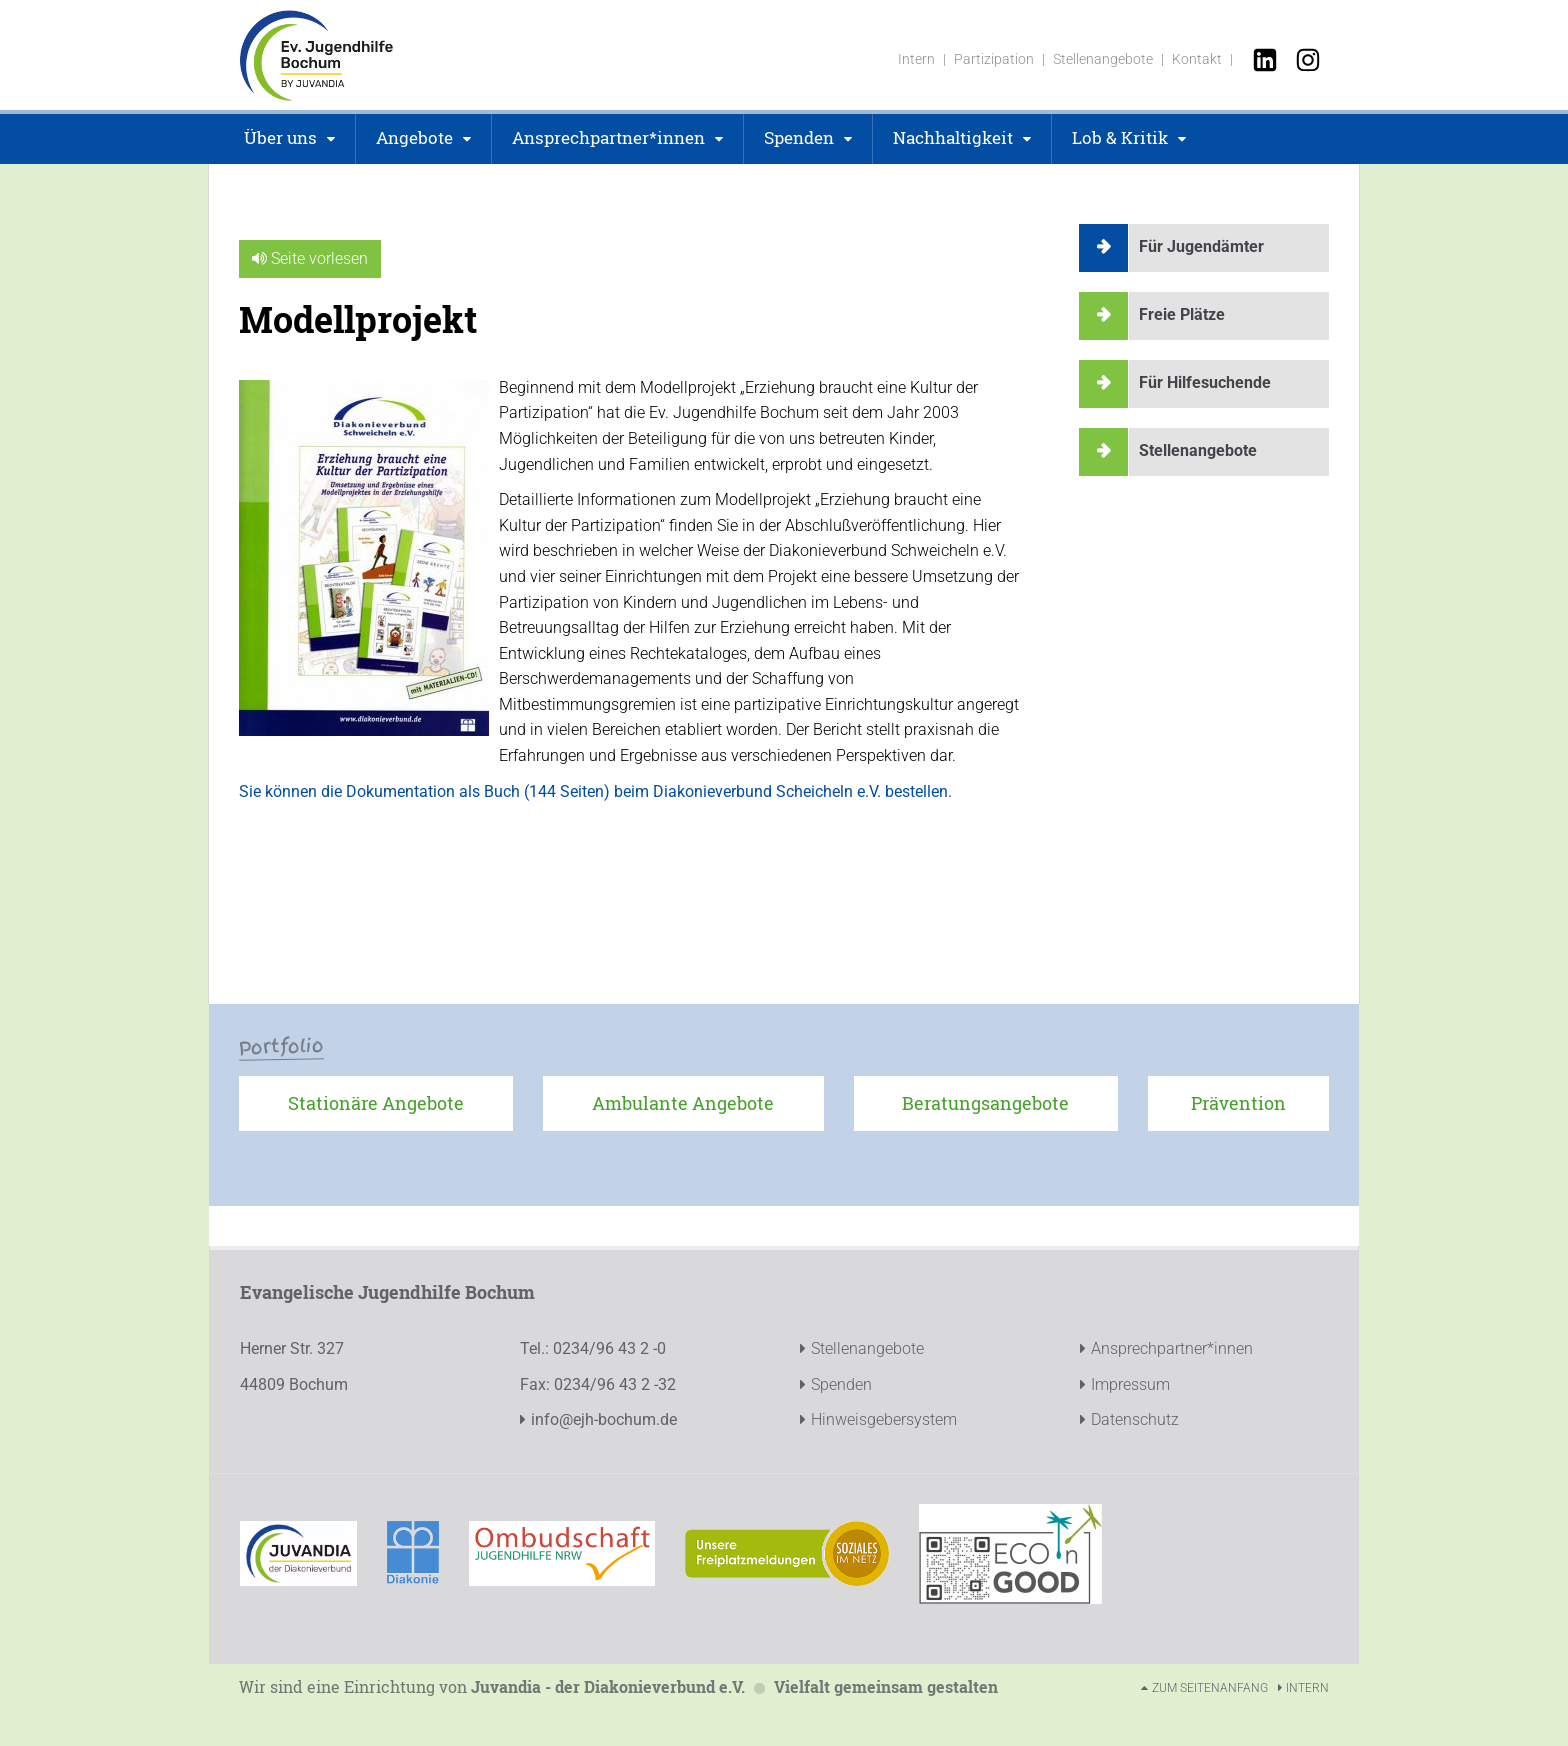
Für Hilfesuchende (1205, 382)
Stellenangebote (1198, 450)
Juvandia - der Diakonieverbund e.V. (608, 1686)
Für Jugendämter (1201, 246)
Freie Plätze (1182, 314)
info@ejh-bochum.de (604, 1419)
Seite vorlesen (310, 258)
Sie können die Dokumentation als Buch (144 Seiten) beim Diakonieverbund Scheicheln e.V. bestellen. (595, 791)
